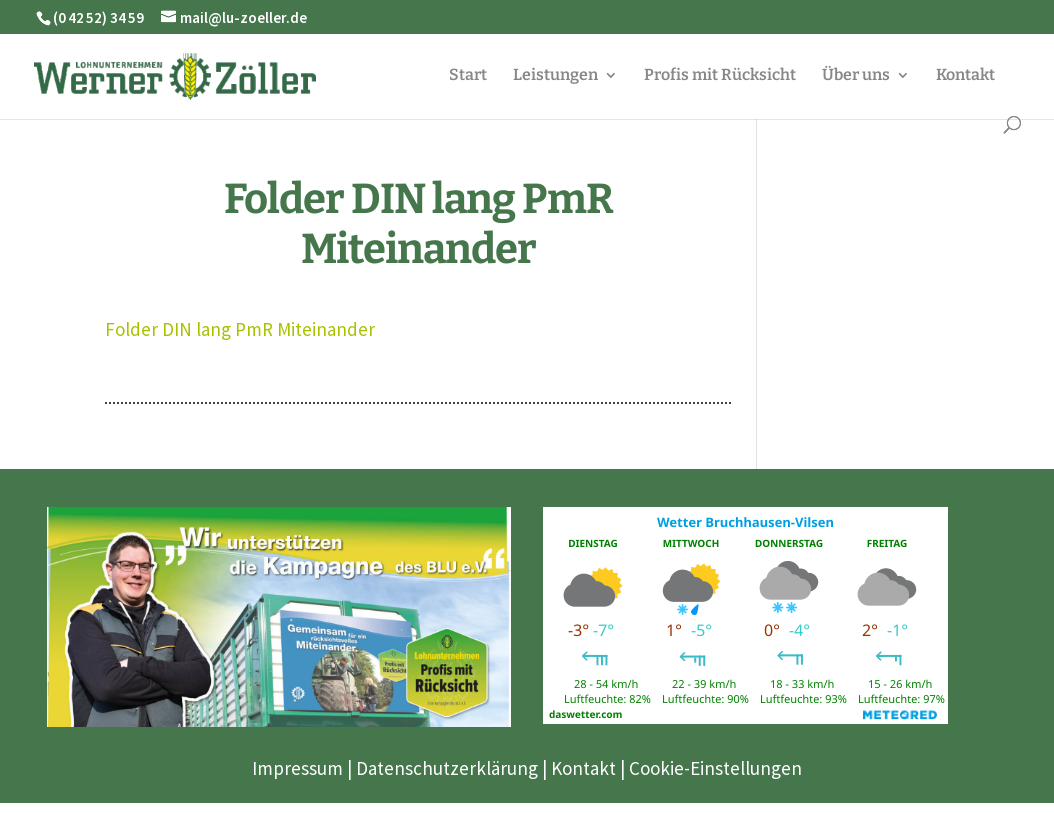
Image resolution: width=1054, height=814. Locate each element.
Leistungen (555, 76)
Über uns (856, 76)
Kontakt (965, 76)
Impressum (297, 768)
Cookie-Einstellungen (715, 768)
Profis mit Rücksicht (720, 76)
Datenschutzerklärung (447, 768)
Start (468, 76)
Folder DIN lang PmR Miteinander (240, 329)
